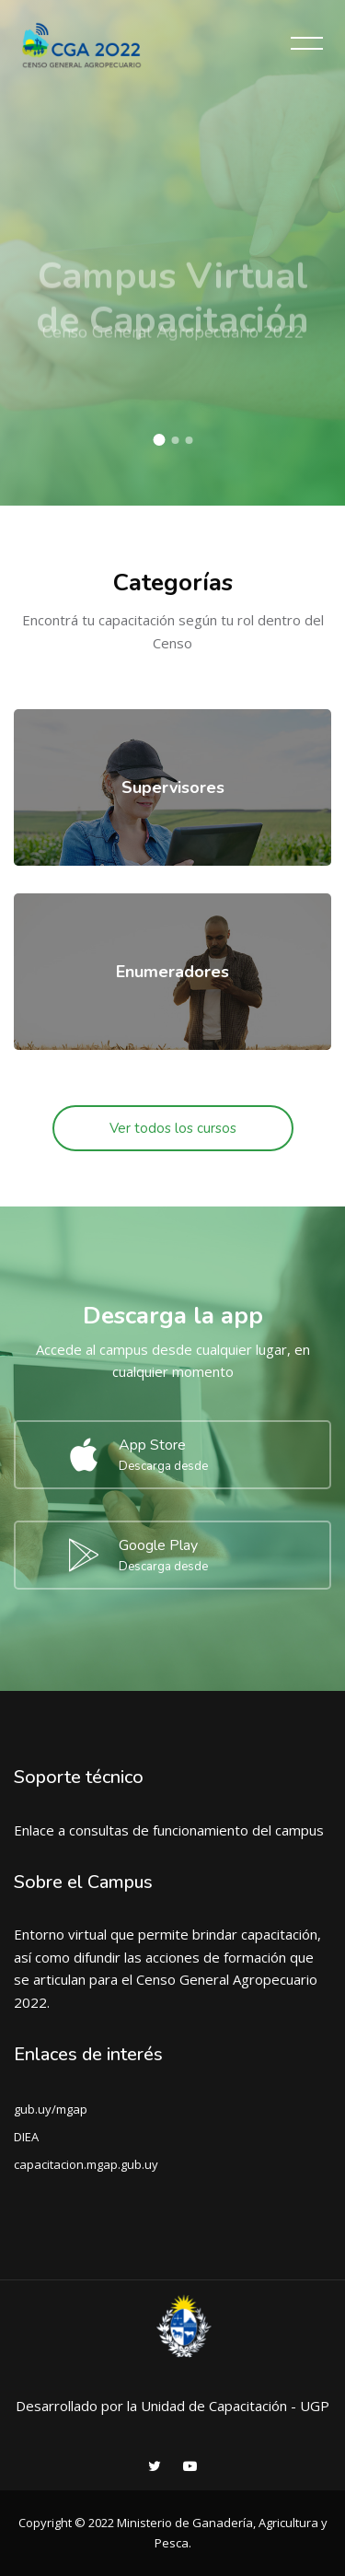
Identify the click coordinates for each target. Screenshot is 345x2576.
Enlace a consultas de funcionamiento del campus (169, 1830)
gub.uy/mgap (50, 2109)
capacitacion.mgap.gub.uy (86, 2164)
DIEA (26, 2136)
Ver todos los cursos (172, 1128)
